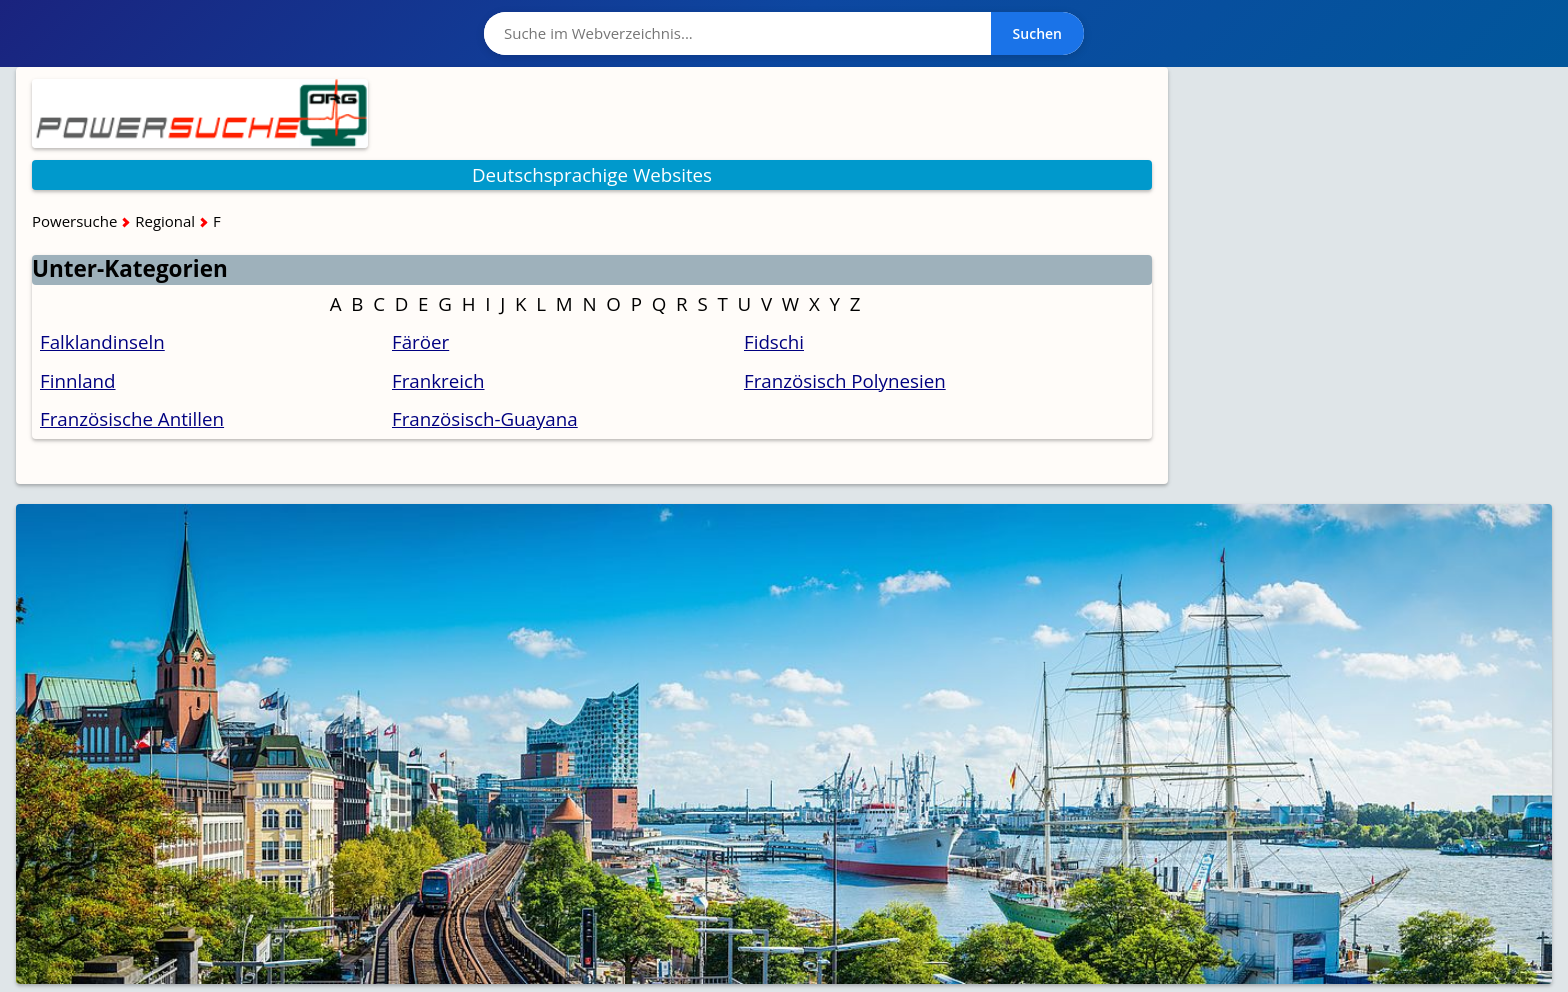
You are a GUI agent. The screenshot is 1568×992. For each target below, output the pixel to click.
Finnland (78, 380)
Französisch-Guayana (485, 418)
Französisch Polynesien (845, 380)
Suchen (1037, 33)
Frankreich (438, 380)
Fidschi (774, 341)
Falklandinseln (102, 341)
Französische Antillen (132, 418)
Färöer (420, 341)
